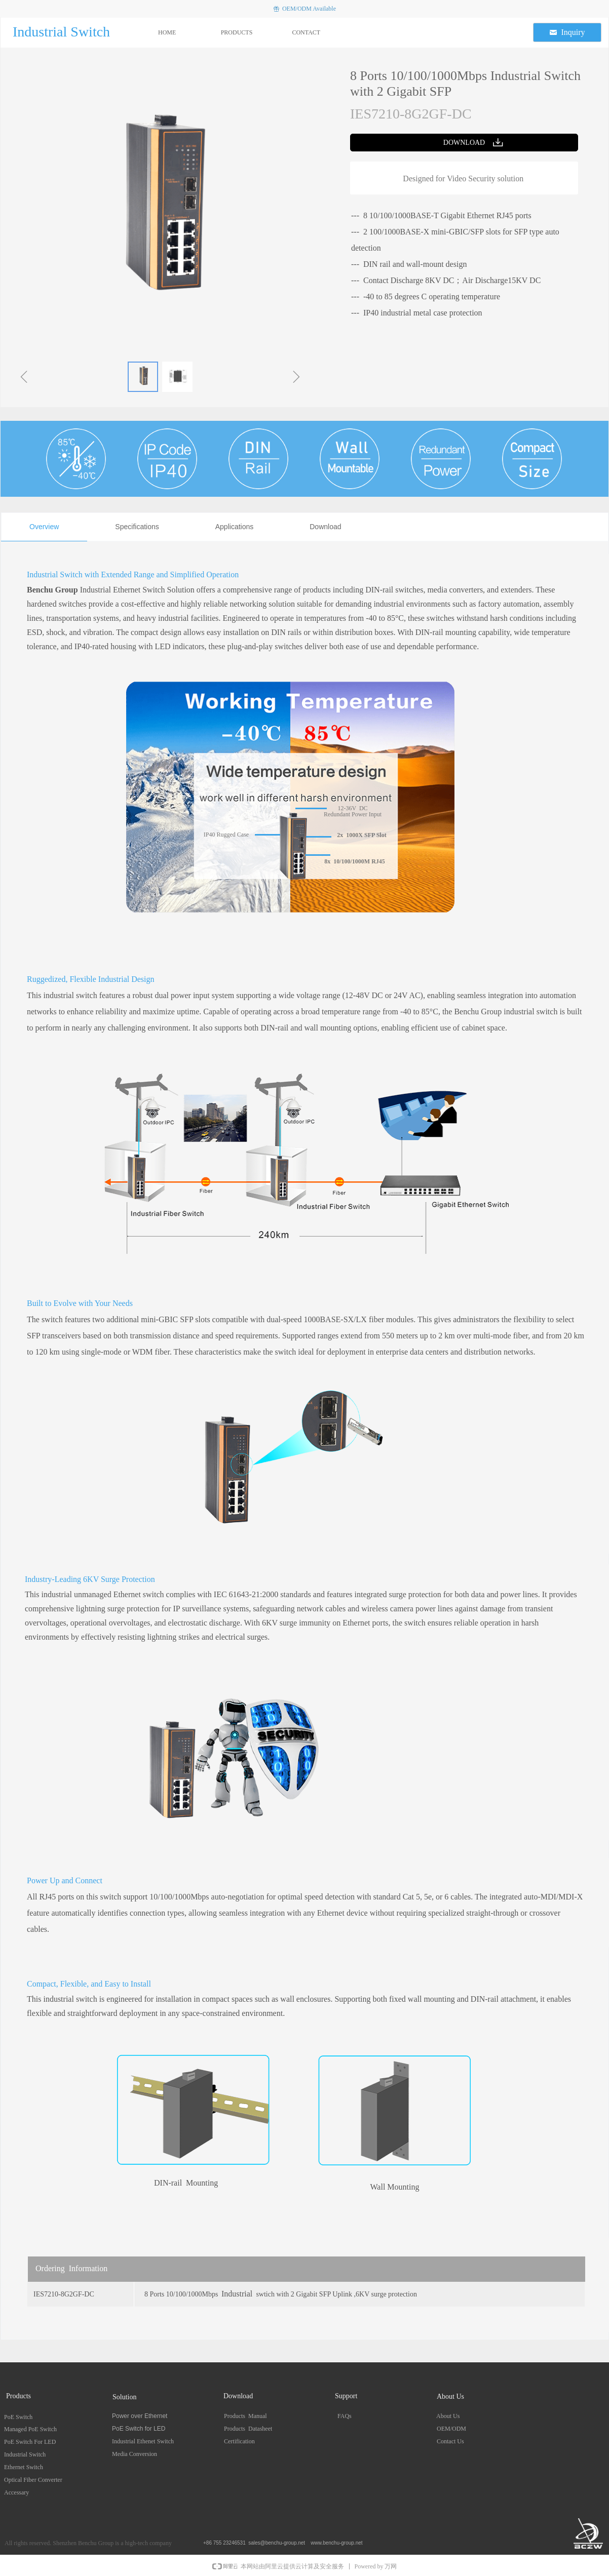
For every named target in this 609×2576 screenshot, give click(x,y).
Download (325, 527)
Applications (234, 527)
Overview (44, 527)
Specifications (137, 527)
